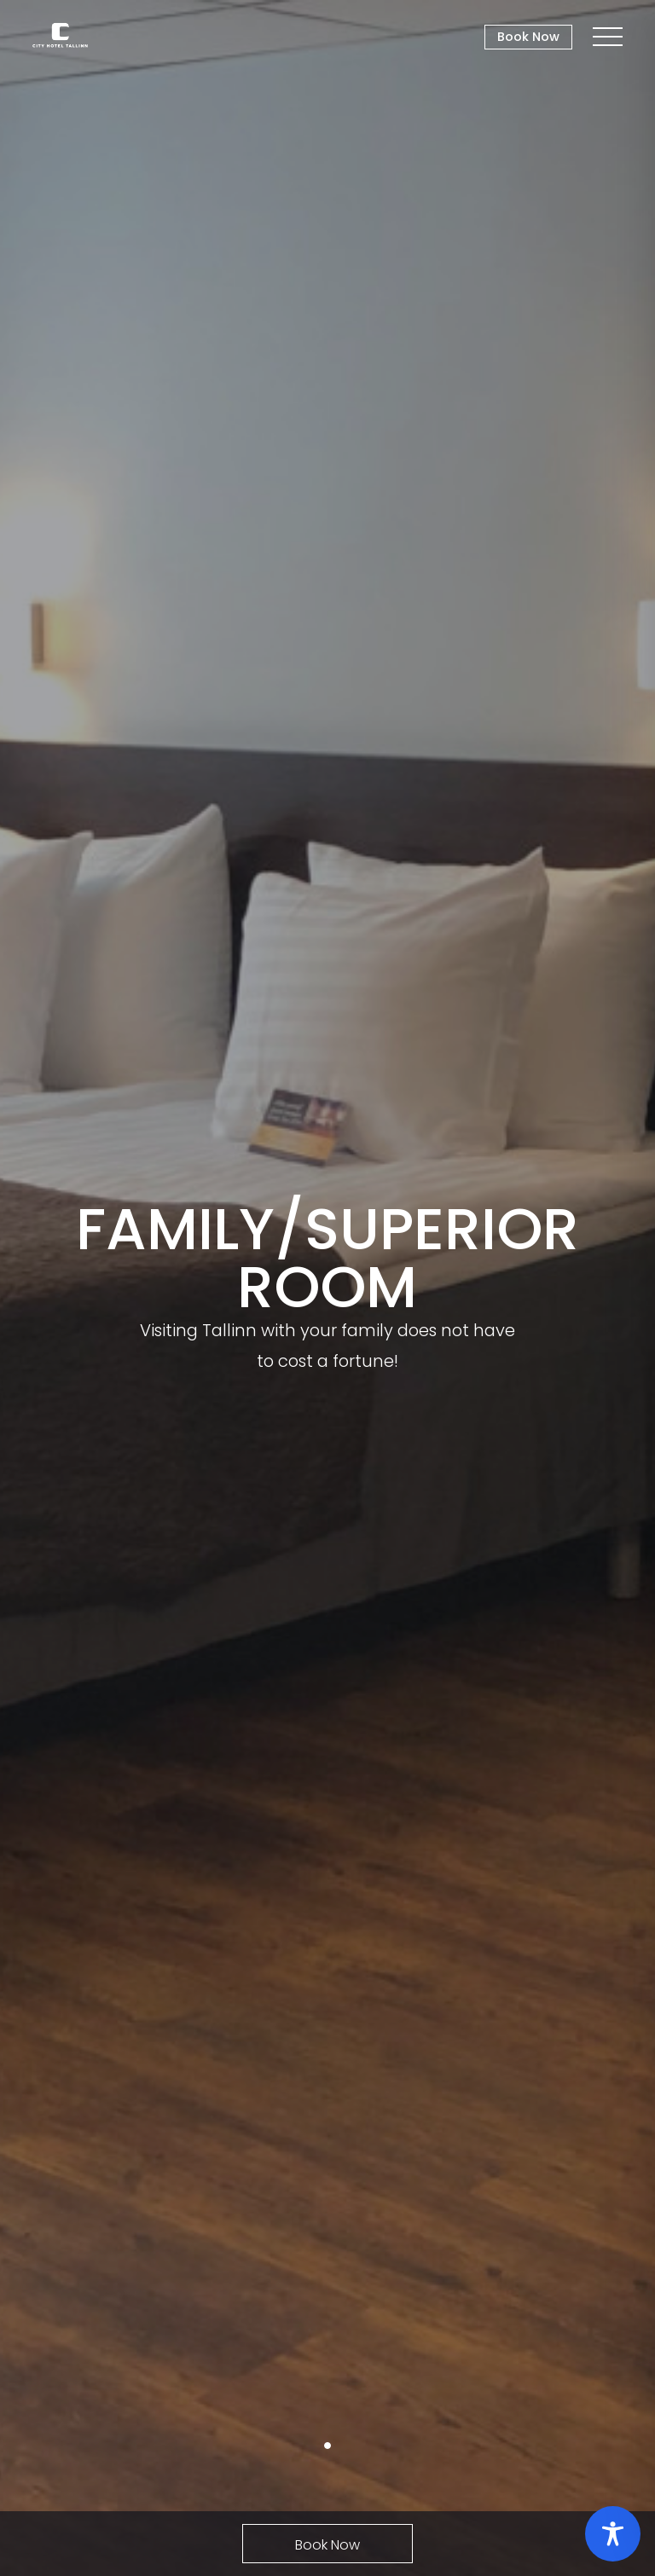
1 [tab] (327, 2445)
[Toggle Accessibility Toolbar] (612, 2533)
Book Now (528, 36)
